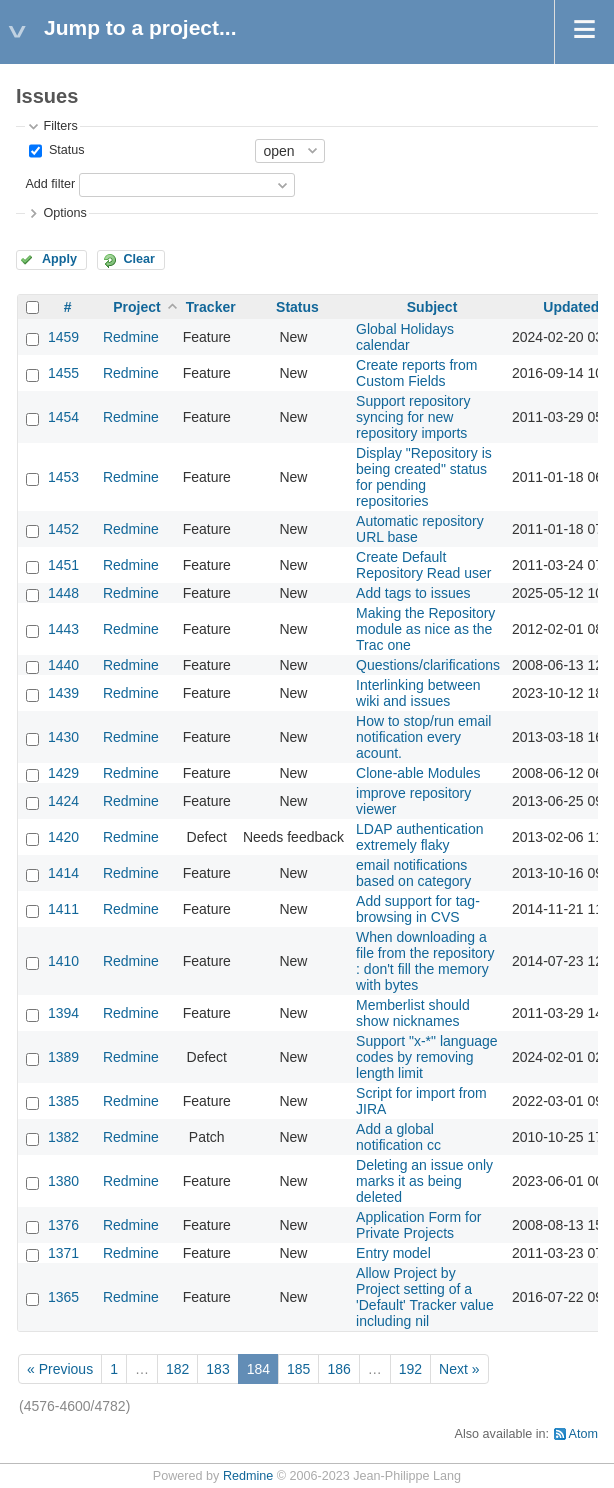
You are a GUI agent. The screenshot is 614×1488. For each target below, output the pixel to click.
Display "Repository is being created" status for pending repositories (424, 477)
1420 (63, 837)
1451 (63, 565)
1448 (63, 593)
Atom (583, 1434)
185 (298, 1369)
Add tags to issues (413, 593)
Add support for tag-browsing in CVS (418, 909)
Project (136, 307)
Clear (139, 259)
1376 (63, 1225)
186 (338, 1369)
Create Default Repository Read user (423, 565)
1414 (63, 873)
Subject (432, 307)
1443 (63, 629)
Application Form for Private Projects (418, 1225)
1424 (63, 801)
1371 (63, 1253)
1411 (63, 909)
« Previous (60, 1369)
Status (64, 150)
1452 (63, 529)
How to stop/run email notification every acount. (423, 737)
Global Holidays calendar (405, 337)
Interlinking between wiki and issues (418, 693)
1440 (63, 665)
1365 (63, 1297)
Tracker (211, 307)
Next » (459, 1369)
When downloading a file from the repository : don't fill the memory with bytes (425, 961)
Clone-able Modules (418, 773)
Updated (571, 307)
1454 (63, 417)
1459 (63, 337)
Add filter (50, 184)
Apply (59, 259)
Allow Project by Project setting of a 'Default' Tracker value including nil (425, 1297)
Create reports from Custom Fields (416, 373)
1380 (63, 1181)
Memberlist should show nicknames (413, 1013)
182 (177, 1369)
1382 (63, 1137)
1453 (63, 477)
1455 (63, 373)
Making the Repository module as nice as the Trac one (425, 629)
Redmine (131, 337)
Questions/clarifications (428, 665)
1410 (63, 961)
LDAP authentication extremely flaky (419, 837)
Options (64, 213)
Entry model (393, 1253)
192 (410, 1369)
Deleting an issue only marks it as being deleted (424, 1181)
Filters (60, 126)
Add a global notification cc (398, 1137)
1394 (63, 1013)
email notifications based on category (413, 873)
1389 (63, 1057)
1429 (63, 773)
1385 (63, 1101)
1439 (63, 693)
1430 (63, 737)
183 (217, 1369)
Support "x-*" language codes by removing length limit (426, 1057)
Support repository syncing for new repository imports (413, 417)
